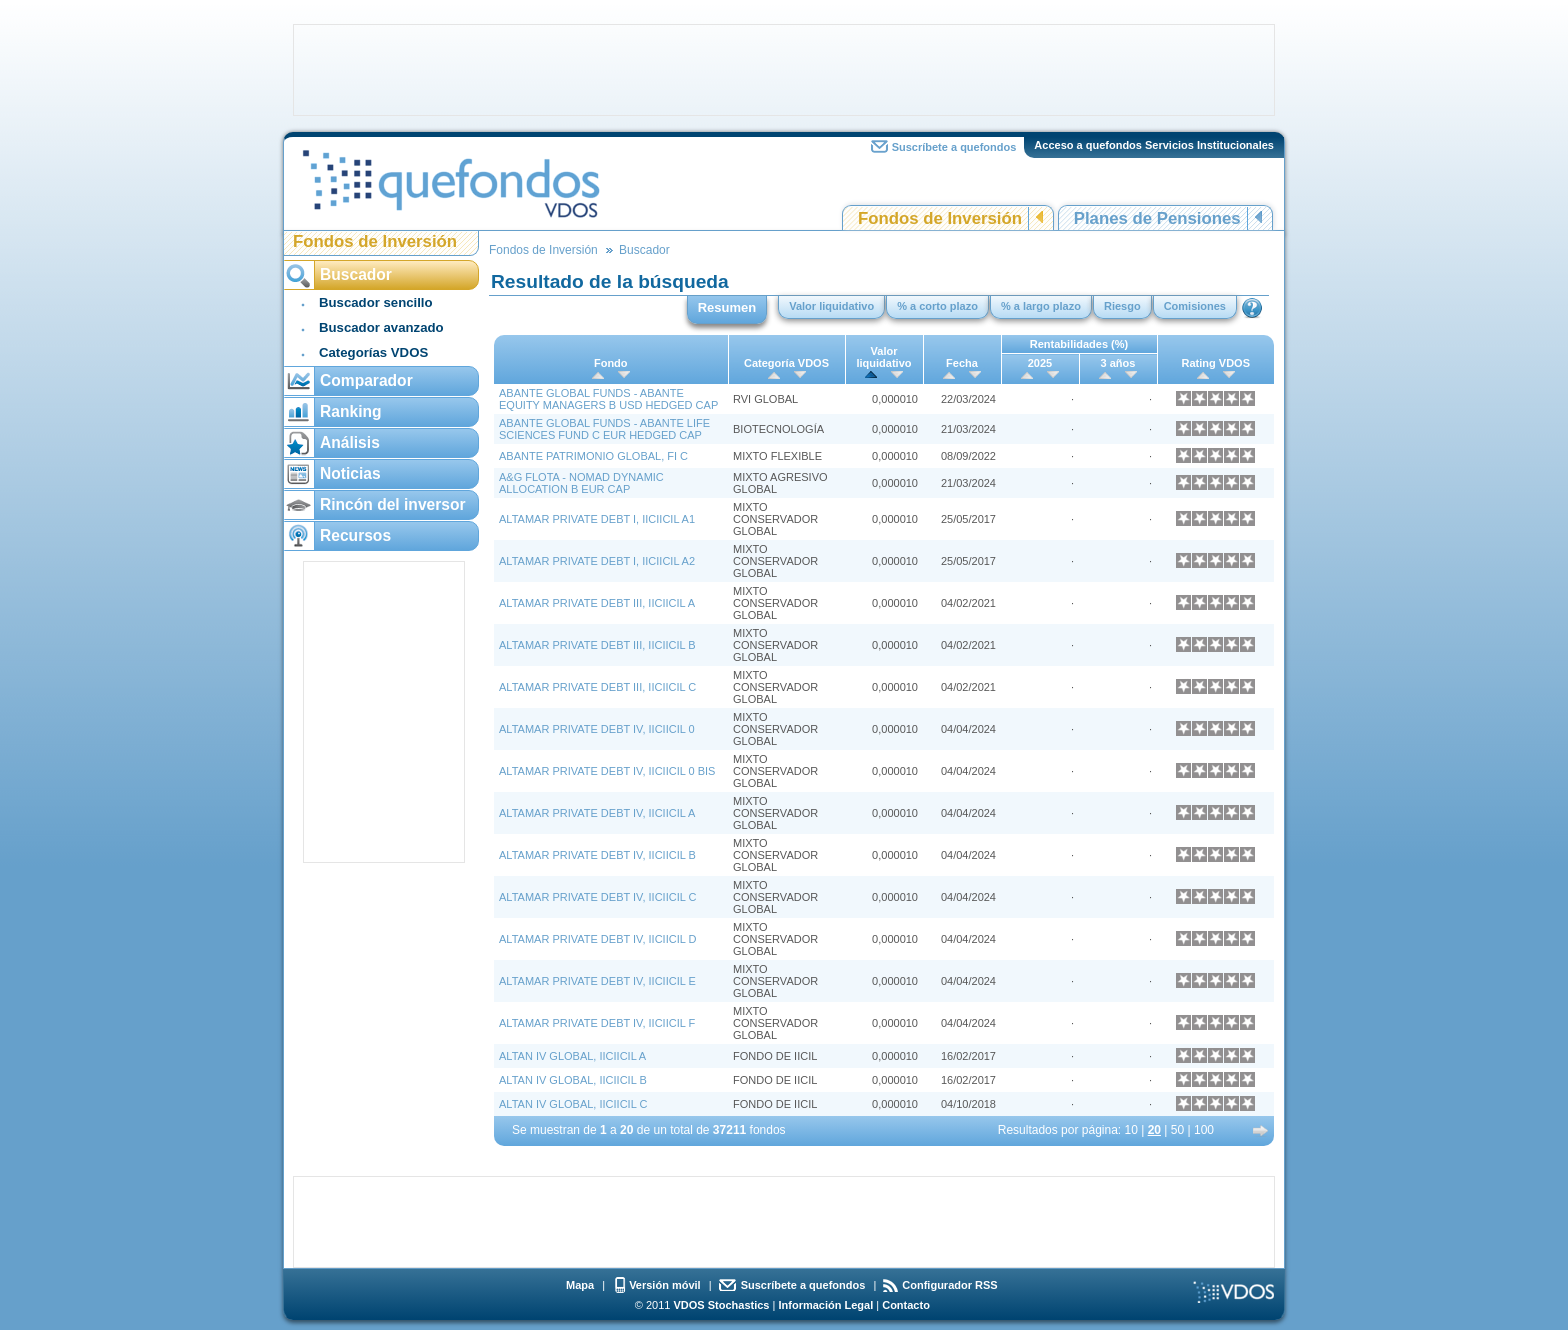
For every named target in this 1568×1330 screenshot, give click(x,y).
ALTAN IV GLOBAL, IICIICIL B (573, 1080)
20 (1154, 1130)
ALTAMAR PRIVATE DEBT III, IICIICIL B (597, 645)
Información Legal (825, 1305)
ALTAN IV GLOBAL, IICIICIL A (572, 1056)
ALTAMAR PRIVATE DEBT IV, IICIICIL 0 (597, 729)
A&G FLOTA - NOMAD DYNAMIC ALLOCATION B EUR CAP (581, 483)
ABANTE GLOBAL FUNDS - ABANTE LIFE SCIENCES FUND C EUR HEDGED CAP (604, 429)
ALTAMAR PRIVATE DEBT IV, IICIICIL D (597, 939)
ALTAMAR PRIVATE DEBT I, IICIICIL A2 (597, 561)
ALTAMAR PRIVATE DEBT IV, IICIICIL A (597, 813)
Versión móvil (665, 1285)
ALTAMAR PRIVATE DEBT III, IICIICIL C (597, 687)
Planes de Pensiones (1157, 218)
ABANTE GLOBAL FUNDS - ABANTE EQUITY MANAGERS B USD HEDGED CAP (608, 399)
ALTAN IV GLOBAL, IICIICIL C (573, 1104)
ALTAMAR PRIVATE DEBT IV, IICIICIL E (597, 981)
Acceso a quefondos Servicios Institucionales (1154, 145)
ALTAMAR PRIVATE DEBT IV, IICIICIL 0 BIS (607, 771)
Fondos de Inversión (940, 218)
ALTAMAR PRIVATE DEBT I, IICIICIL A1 (597, 519)
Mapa (580, 1285)
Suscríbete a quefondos (954, 147)
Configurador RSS (949, 1285)
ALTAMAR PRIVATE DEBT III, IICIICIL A (597, 603)
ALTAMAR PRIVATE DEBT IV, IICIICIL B (597, 855)
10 (1131, 1130)
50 (1177, 1130)
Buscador (644, 250)
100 (1204, 1130)
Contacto (906, 1305)
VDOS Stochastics (722, 1305)
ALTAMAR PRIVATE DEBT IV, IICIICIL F (597, 1023)
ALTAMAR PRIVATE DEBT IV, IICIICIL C (597, 897)
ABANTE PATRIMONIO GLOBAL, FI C (593, 456)
